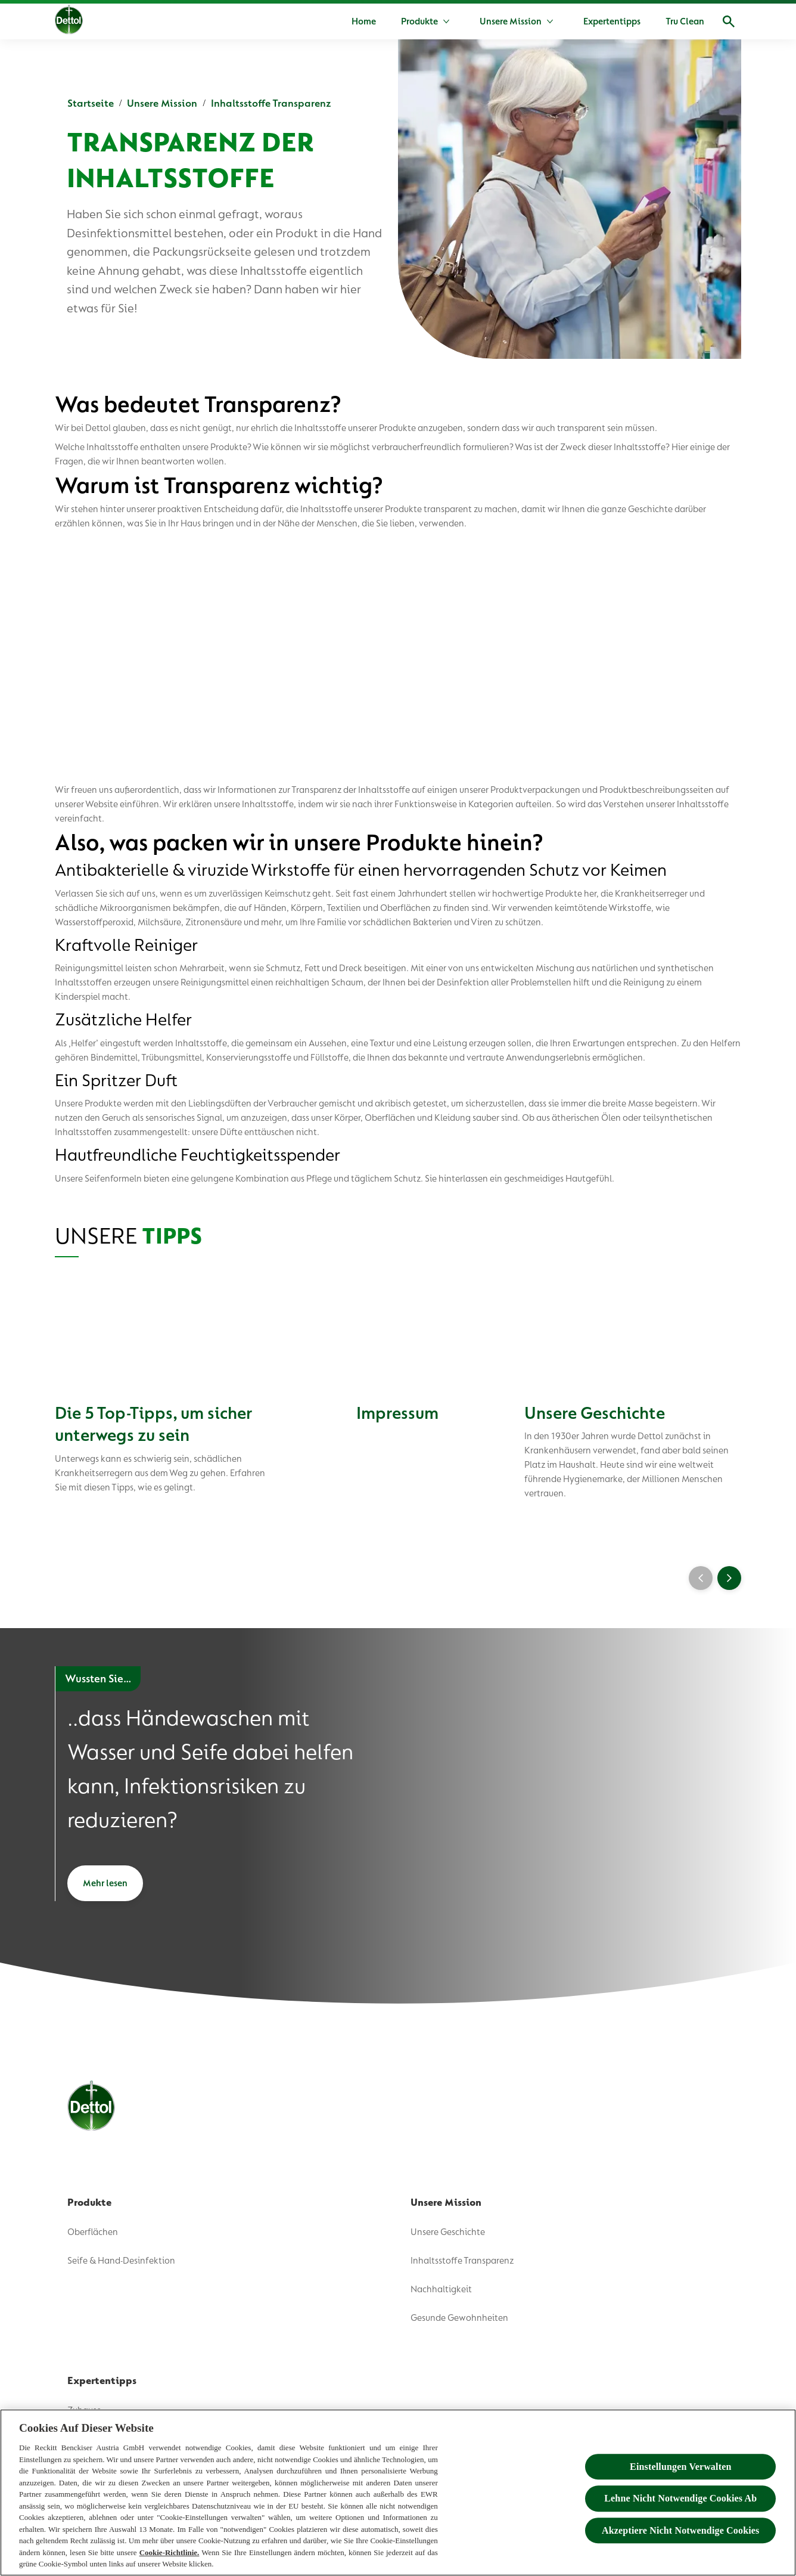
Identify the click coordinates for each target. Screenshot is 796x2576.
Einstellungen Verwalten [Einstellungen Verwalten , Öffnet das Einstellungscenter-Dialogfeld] (680, 2467)
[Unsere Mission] (511, 21)
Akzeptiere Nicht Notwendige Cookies (680, 2530)
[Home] (364, 21)
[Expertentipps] (611, 21)
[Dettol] (69, 23)
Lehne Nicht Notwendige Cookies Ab (680, 2499)
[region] (398, 2492)
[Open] (728, 21)
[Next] (729, 1578)
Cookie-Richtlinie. (169, 2552)
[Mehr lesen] (105, 1883)
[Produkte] (419, 21)
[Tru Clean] (685, 21)
